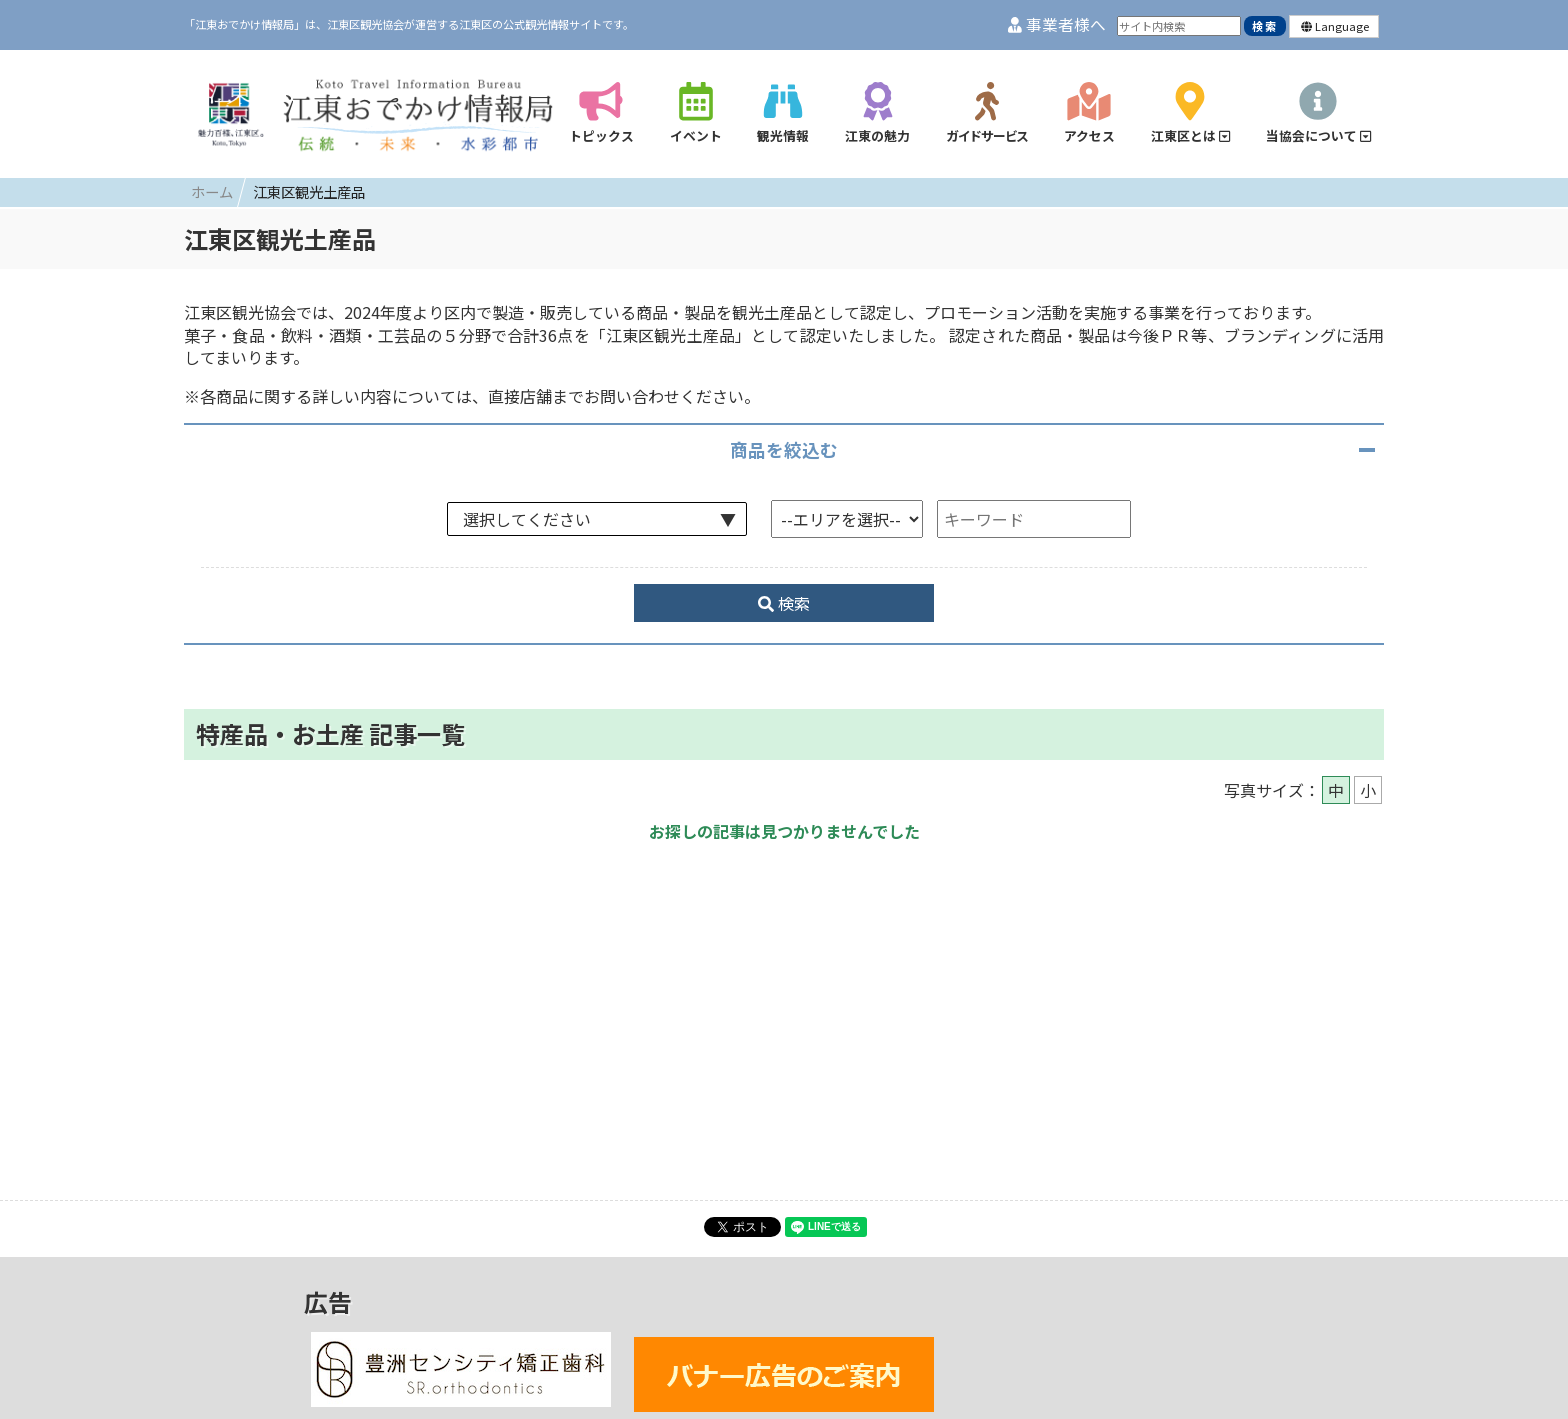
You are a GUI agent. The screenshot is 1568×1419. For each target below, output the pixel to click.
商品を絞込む (784, 449)
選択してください (527, 519)
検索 (784, 603)
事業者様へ (1057, 24)
